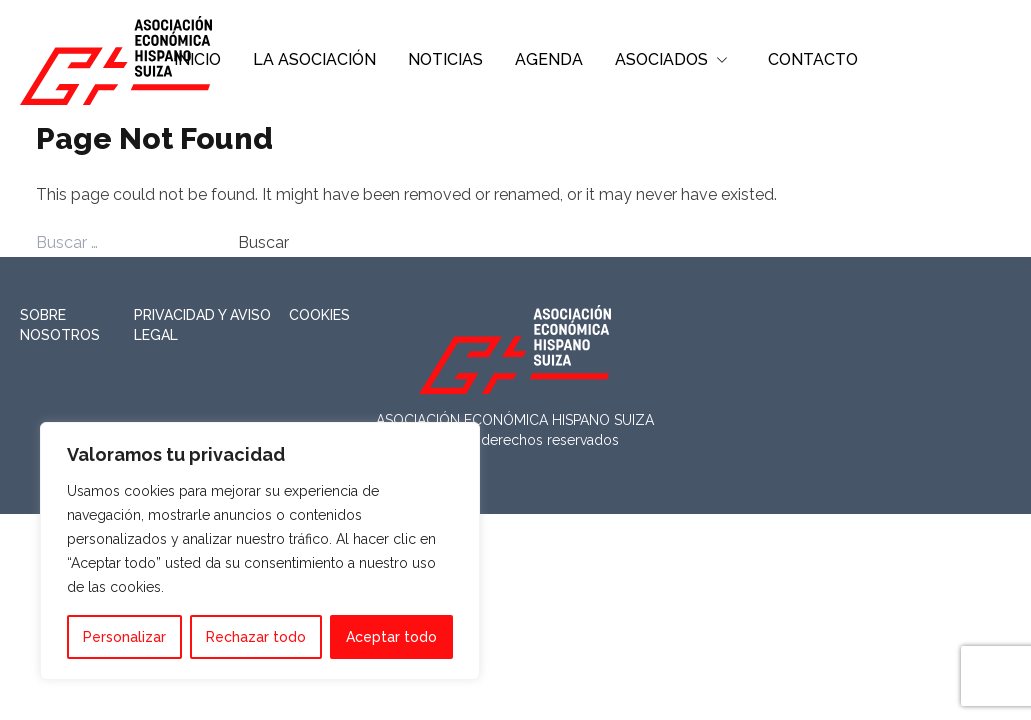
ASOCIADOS (661, 59)
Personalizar (124, 637)
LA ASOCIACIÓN (314, 59)
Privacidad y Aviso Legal (202, 325)
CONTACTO (813, 59)
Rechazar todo (256, 637)
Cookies (319, 315)
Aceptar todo (391, 637)
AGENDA (549, 59)
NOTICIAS (445, 59)
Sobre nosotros (60, 325)
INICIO (197, 59)
